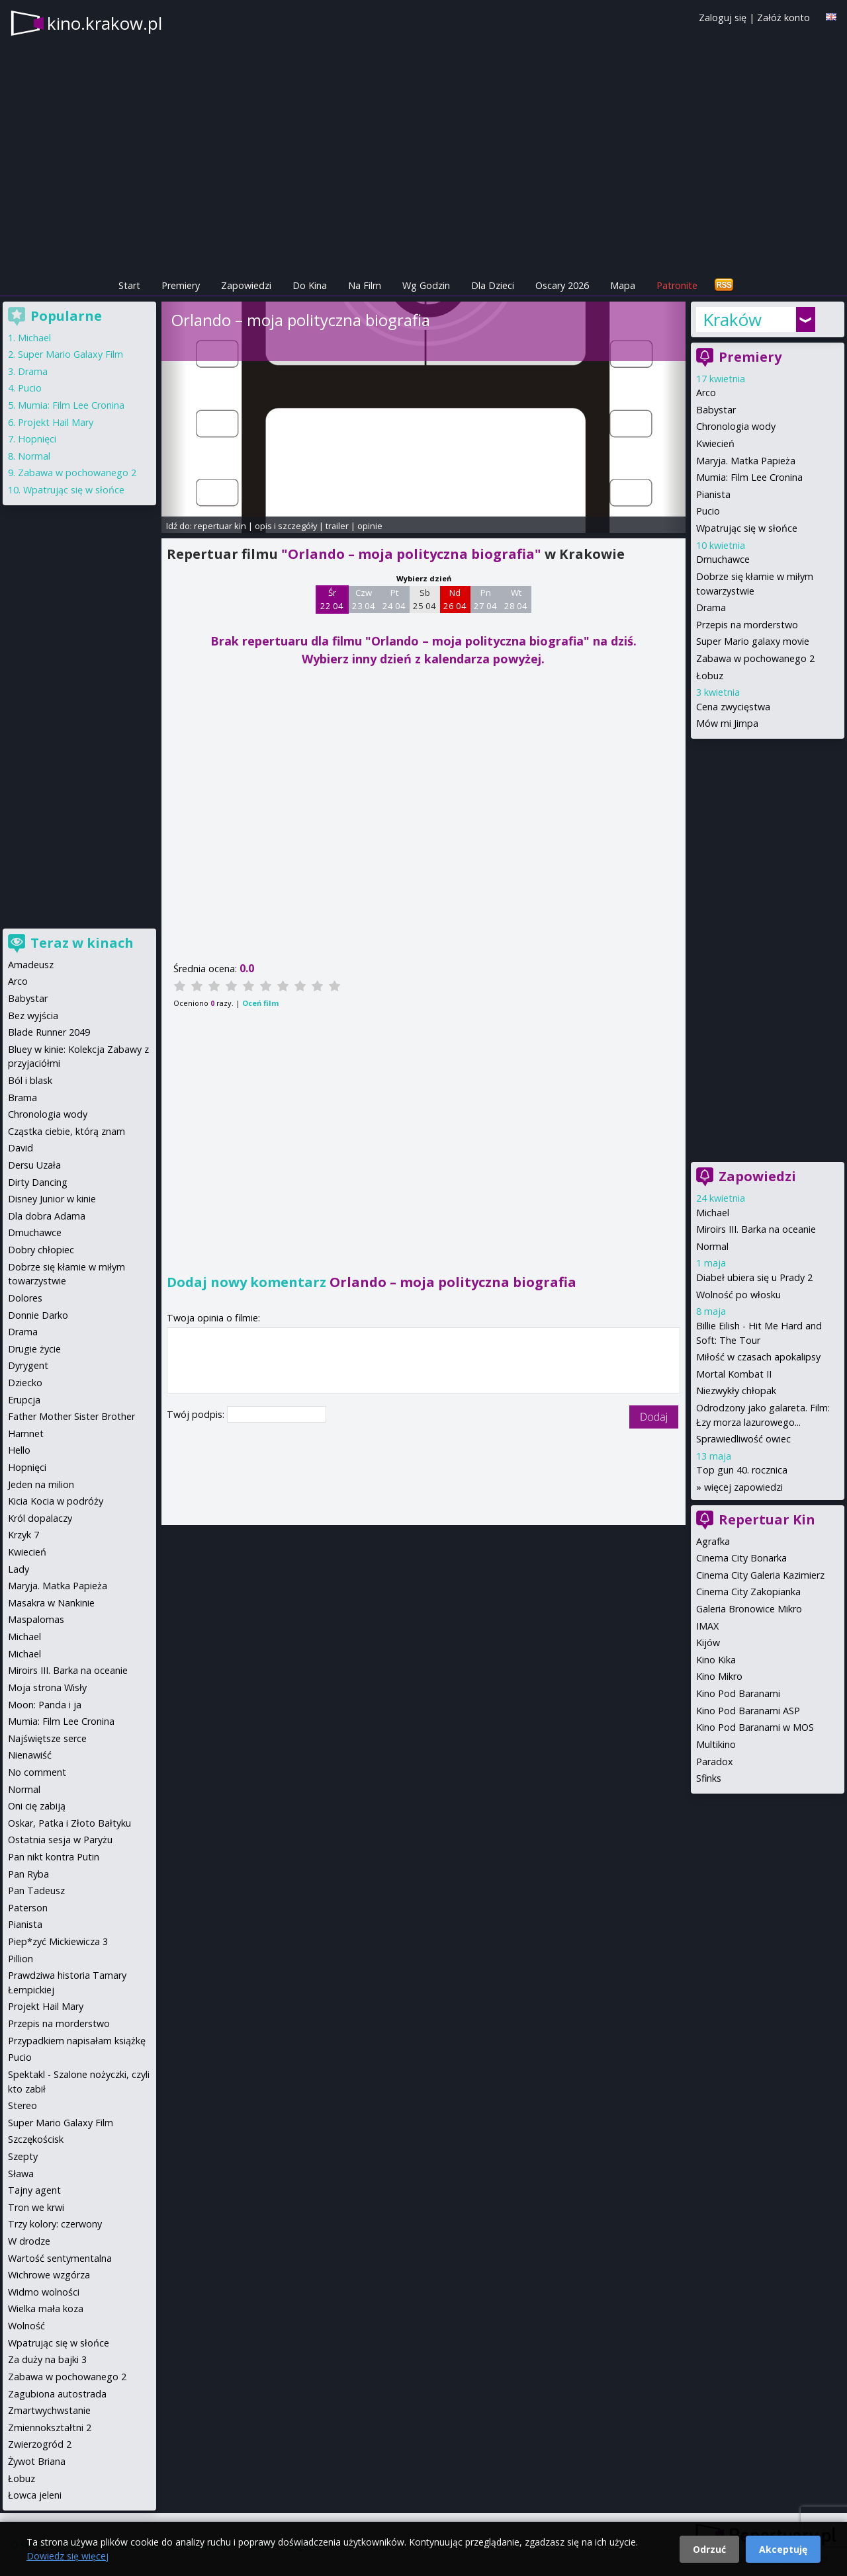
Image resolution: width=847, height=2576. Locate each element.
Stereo (22, 2105)
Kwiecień (715, 443)
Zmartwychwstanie (49, 2410)
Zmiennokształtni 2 (49, 2427)
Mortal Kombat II (734, 1374)
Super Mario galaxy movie (752, 641)
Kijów (708, 1642)
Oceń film (260, 1003)
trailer (337, 526)
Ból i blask (30, 1080)
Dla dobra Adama (46, 1216)
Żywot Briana (37, 2461)
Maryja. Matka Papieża (745, 460)
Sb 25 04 (424, 599)
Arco (706, 392)
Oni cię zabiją (37, 1806)
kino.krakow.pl (104, 23)
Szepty (23, 2156)
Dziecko (25, 1382)
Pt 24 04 (394, 599)
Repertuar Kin (767, 1519)
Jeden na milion (41, 1484)
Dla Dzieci (492, 285)
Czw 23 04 (363, 599)
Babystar (716, 409)
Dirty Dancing (37, 1182)
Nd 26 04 (455, 599)
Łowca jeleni (35, 2495)
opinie (369, 526)
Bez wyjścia (33, 1015)
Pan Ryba (28, 1874)
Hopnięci (37, 439)
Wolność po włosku (738, 1294)
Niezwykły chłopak (736, 1390)
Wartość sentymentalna (60, 2258)
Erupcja (24, 1399)
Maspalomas (36, 1619)
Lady (18, 1569)
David (20, 1148)
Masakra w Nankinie (51, 1603)
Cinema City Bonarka (741, 1558)
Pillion (20, 1958)
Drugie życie (34, 1349)
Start (129, 285)
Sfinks (708, 1778)
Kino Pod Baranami (738, 1693)
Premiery (180, 285)
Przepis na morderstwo (747, 624)
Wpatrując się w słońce (746, 528)
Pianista (713, 494)
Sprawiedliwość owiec (743, 1439)
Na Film (364, 285)
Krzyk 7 (23, 1534)
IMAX (707, 1626)
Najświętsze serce (47, 1738)
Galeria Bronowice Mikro (749, 1608)
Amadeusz (31, 964)
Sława (21, 2173)
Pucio (708, 511)
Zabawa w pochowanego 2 (755, 658)
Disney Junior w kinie (52, 1198)
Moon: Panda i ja (44, 1704)
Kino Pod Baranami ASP (748, 1710)
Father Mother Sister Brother (71, 1416)
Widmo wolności (43, 2292)
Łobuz (709, 675)
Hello (19, 1450)
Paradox (714, 1761)
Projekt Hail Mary (55, 422)
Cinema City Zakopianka (748, 1591)
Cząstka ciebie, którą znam (66, 1131)
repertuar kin (220, 526)
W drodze (29, 2241)
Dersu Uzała (34, 1165)
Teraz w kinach (82, 943)
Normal (712, 1246)
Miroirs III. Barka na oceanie (756, 1229)
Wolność (26, 2325)
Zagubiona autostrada (57, 2394)
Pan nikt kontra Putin (53, 1856)
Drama (711, 607)
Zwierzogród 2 (39, 2444)
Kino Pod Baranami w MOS (755, 1727)
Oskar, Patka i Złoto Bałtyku (69, 1823)
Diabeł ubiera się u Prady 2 (754, 1277)
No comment (37, 1772)
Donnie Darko (38, 1315)
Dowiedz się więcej (67, 2556)
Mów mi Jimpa (727, 723)
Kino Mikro (719, 1676)
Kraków (732, 319)
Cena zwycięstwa (733, 706)
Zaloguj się (722, 17)
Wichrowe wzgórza (49, 2274)
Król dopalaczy (40, 1518)
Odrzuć (709, 2549)
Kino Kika (716, 1659)
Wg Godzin (426, 285)
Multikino (716, 1744)
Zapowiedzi (246, 285)
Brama (22, 1097)
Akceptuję (783, 2549)
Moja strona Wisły (47, 1687)
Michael (712, 1212)
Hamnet (26, 1433)
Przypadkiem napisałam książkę (77, 2040)
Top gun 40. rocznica (741, 1470)
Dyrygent (28, 1365)
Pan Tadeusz (36, 1890)
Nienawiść (30, 1755)
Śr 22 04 (331, 599)
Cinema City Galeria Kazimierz (760, 1575)
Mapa (622, 285)
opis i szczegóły (286, 526)
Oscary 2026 (562, 285)
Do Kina (309, 285)
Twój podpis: (197, 1414)
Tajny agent (34, 2190)
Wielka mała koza (45, 2308)
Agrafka (713, 1541)
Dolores (25, 1298)
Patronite (676, 285)
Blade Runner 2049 (49, 1032)
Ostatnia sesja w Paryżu (60, 1839)
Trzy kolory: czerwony (55, 2224)
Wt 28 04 (515, 599)
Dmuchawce (723, 559)
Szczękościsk (36, 2139)
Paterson (28, 1907)
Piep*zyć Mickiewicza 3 (58, 1941)
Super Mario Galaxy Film (70, 354)
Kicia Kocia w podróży (55, 1501)
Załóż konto (783, 17)
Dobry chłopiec (41, 1249)
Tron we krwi (36, 2207)
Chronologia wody (736, 426)
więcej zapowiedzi (743, 1487)
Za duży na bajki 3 (47, 2359)
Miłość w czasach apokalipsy (758, 1356)
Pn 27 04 (485, 599)
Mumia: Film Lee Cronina (749, 477)
